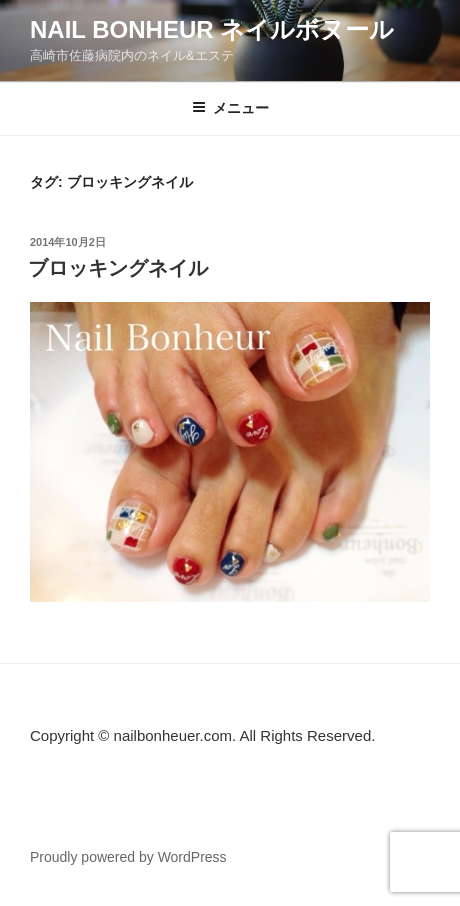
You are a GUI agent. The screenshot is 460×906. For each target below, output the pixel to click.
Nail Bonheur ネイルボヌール (212, 29)
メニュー (230, 108)
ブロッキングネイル (118, 268)
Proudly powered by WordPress (128, 857)
